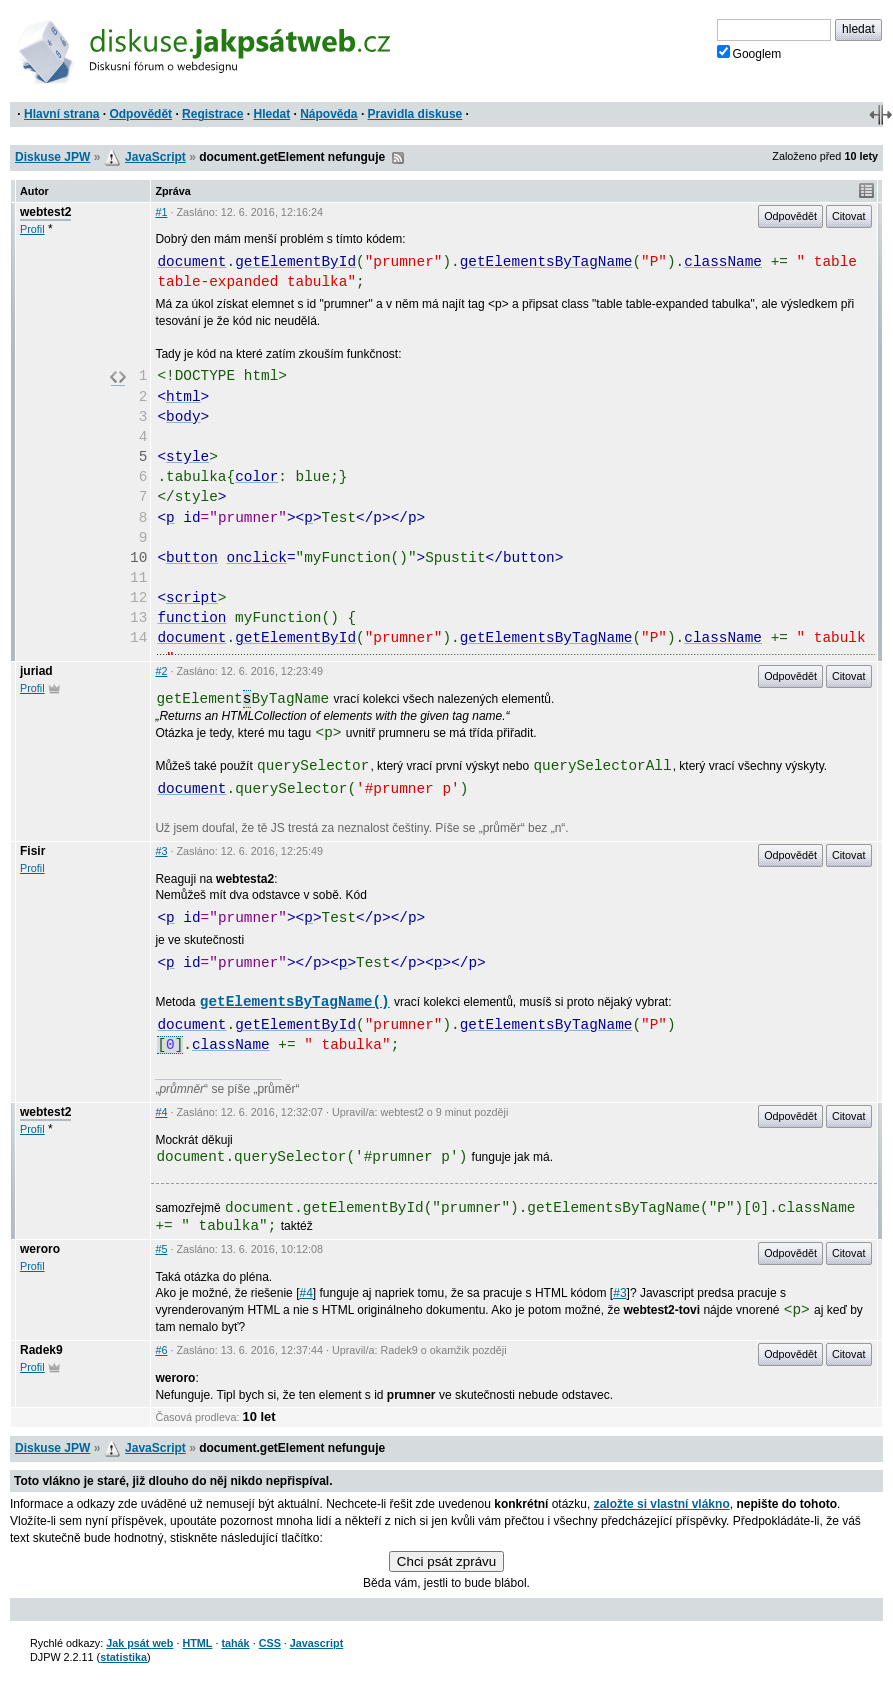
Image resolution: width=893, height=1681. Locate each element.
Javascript (316, 1643)
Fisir (32, 851)
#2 (161, 671)
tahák (235, 1643)
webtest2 (45, 212)
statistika (123, 1657)
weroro (40, 1249)
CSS (270, 1643)
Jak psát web (139, 1643)
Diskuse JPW (52, 157)
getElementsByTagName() (295, 1002)
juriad (36, 671)
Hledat (271, 114)
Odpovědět (140, 114)
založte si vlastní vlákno (662, 1504)
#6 (161, 1350)
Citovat (849, 216)
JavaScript (155, 157)
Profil (32, 229)
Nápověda (328, 114)
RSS (398, 158)
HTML (197, 1643)
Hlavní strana (61, 114)
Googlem (749, 53)
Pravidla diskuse (415, 114)
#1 (161, 212)
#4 (161, 1112)
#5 (161, 1249)
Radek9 (41, 1350)
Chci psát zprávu (446, 1561)
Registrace (212, 114)
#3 (161, 851)
